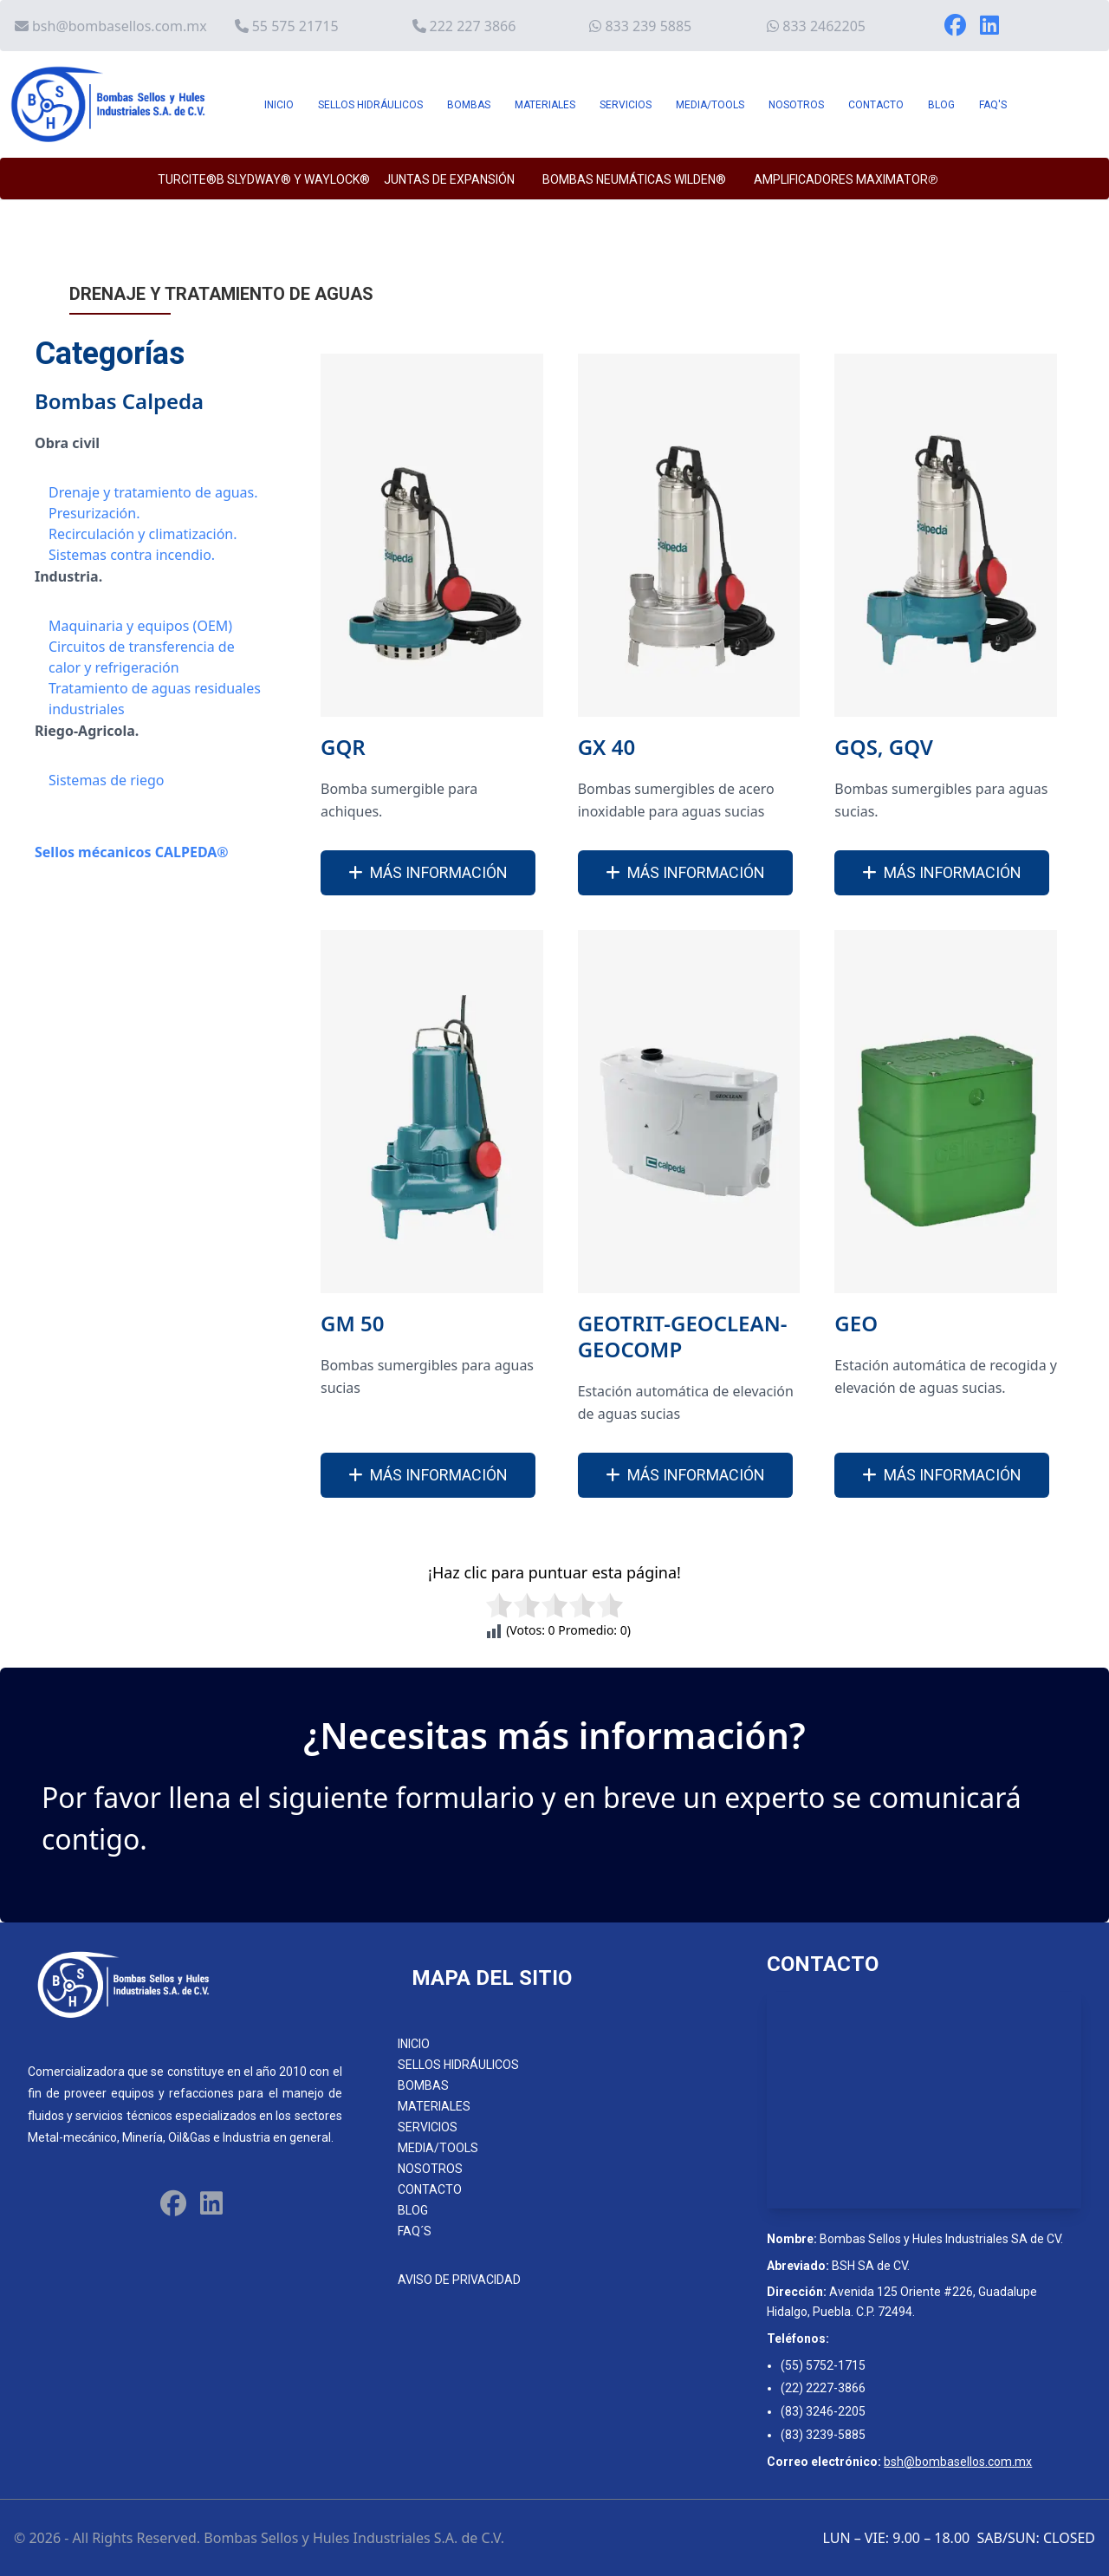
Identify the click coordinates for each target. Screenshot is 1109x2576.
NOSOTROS (796, 105)
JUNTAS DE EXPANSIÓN (449, 179)
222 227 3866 (473, 26)
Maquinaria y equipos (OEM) (140, 625)
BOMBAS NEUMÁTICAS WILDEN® (634, 179)
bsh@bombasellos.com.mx (119, 26)
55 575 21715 (295, 26)
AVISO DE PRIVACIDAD (459, 2280)
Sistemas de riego (106, 780)
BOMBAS (468, 105)
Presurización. (94, 513)
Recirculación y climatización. (143, 533)
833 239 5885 (648, 26)
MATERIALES (545, 105)
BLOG (941, 105)
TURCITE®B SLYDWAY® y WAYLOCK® (264, 179)
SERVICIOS (626, 105)
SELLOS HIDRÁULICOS (370, 105)
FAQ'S (993, 105)
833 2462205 (824, 26)
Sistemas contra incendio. (132, 554)
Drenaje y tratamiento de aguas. (153, 492)
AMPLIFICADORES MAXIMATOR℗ (846, 179)
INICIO (279, 105)
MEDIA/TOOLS (710, 105)
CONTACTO (876, 105)
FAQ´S (414, 2231)
